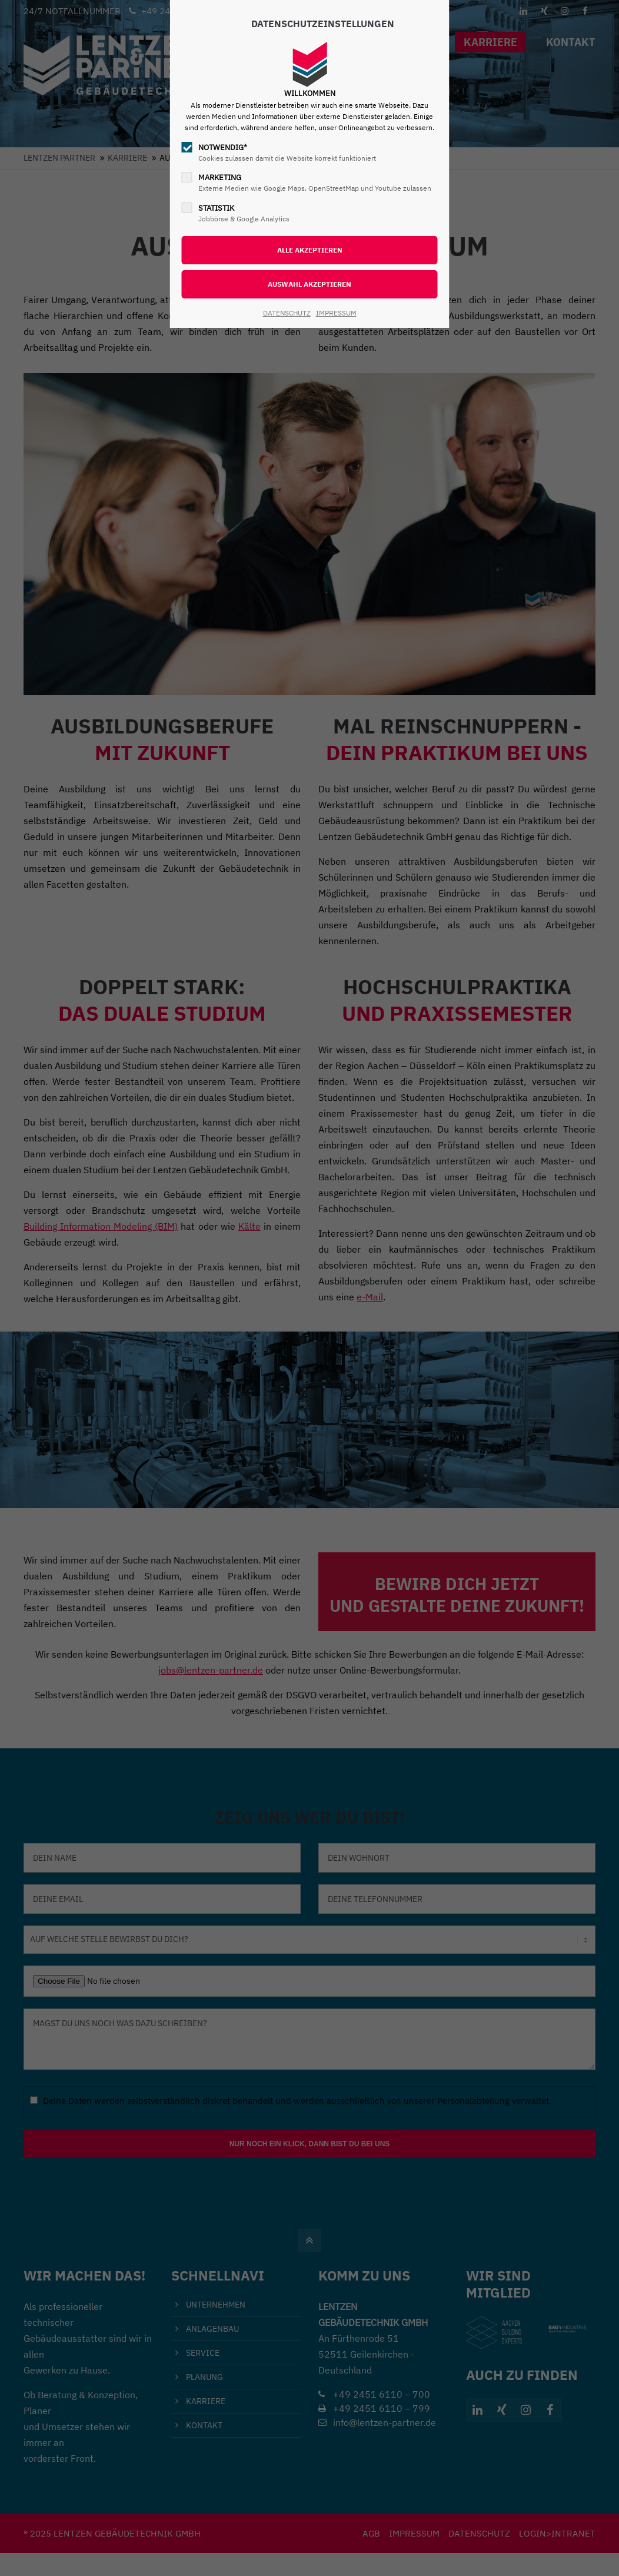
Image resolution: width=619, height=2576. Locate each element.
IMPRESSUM (336, 312)
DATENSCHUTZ (287, 312)
